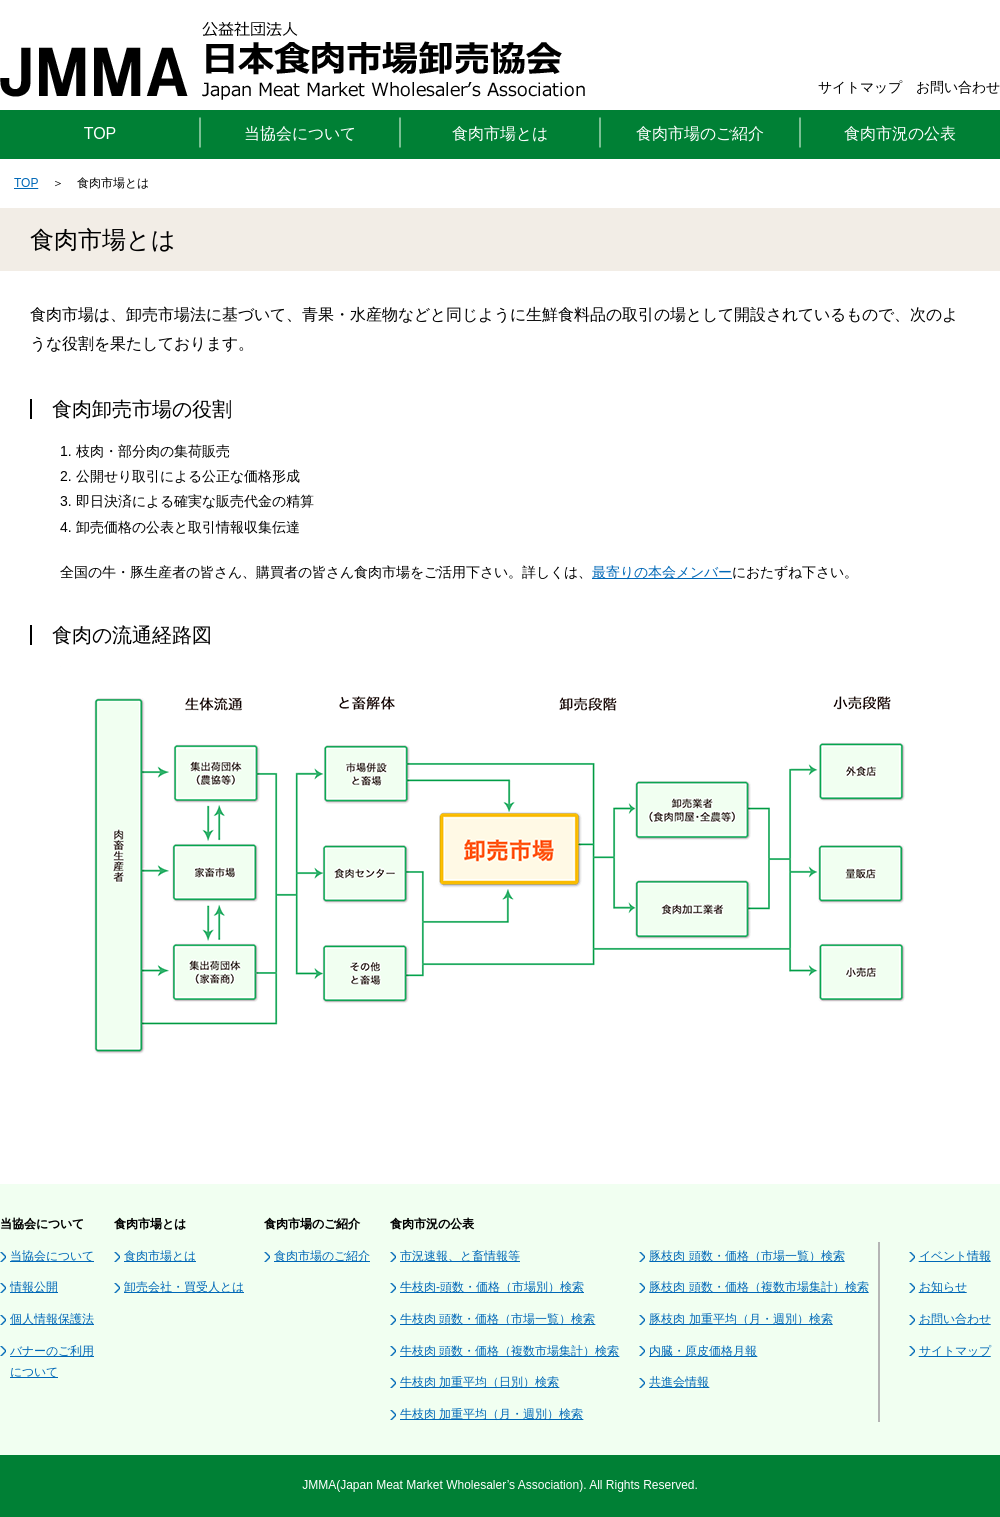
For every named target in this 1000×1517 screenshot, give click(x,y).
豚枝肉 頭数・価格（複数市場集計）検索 (758, 1287)
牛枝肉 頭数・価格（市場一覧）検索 (497, 1319)
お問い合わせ (958, 87)
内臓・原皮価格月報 (703, 1351)
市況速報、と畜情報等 (460, 1256)
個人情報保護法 (52, 1319)
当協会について (52, 1256)
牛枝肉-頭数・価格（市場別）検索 (492, 1287)
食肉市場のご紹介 (322, 1256)
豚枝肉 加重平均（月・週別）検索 (740, 1319)
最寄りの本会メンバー (662, 572)
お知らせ (943, 1287)
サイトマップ (860, 87)
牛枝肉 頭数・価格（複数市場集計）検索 (509, 1351)
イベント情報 (955, 1256)
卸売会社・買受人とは (184, 1287)
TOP (100, 133)
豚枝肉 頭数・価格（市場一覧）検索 (746, 1256)
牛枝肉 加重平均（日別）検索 (479, 1382)
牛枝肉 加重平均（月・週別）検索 (491, 1414)
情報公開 (34, 1287)
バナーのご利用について (52, 1362)
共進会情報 (679, 1382)
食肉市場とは (160, 1256)
